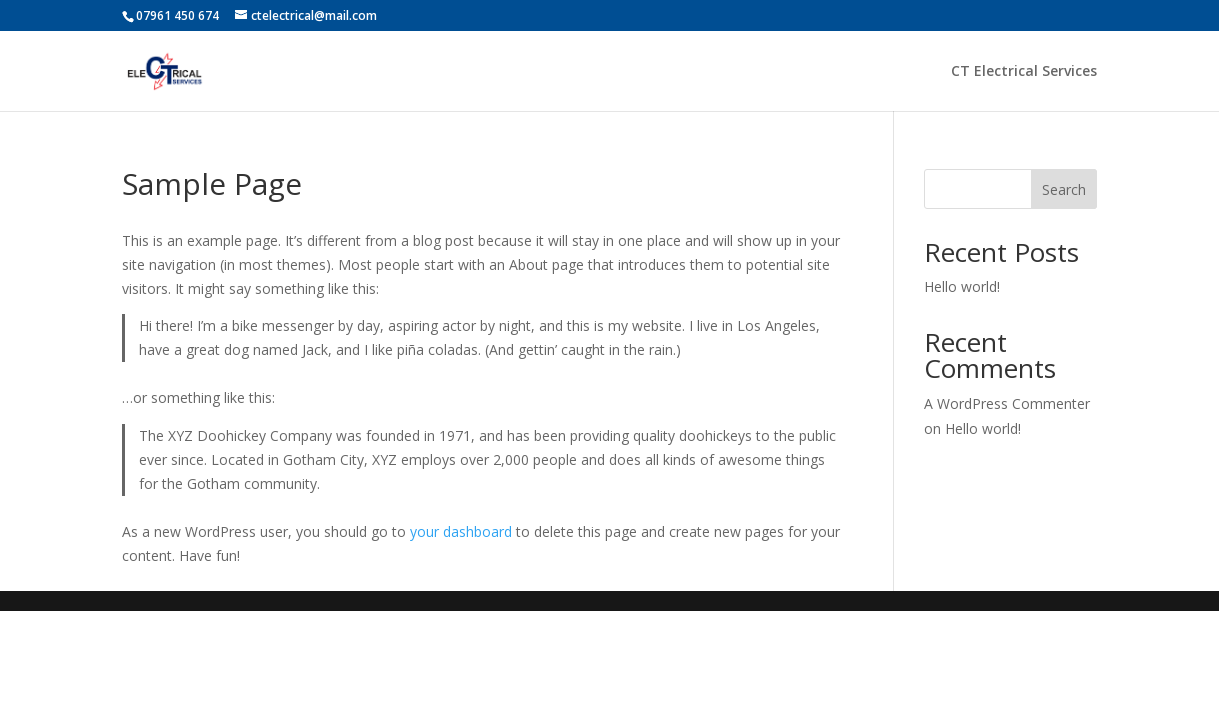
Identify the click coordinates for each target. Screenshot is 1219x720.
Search (1064, 189)
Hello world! (962, 286)
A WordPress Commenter (1007, 403)
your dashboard (461, 531)
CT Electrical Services (1024, 72)
